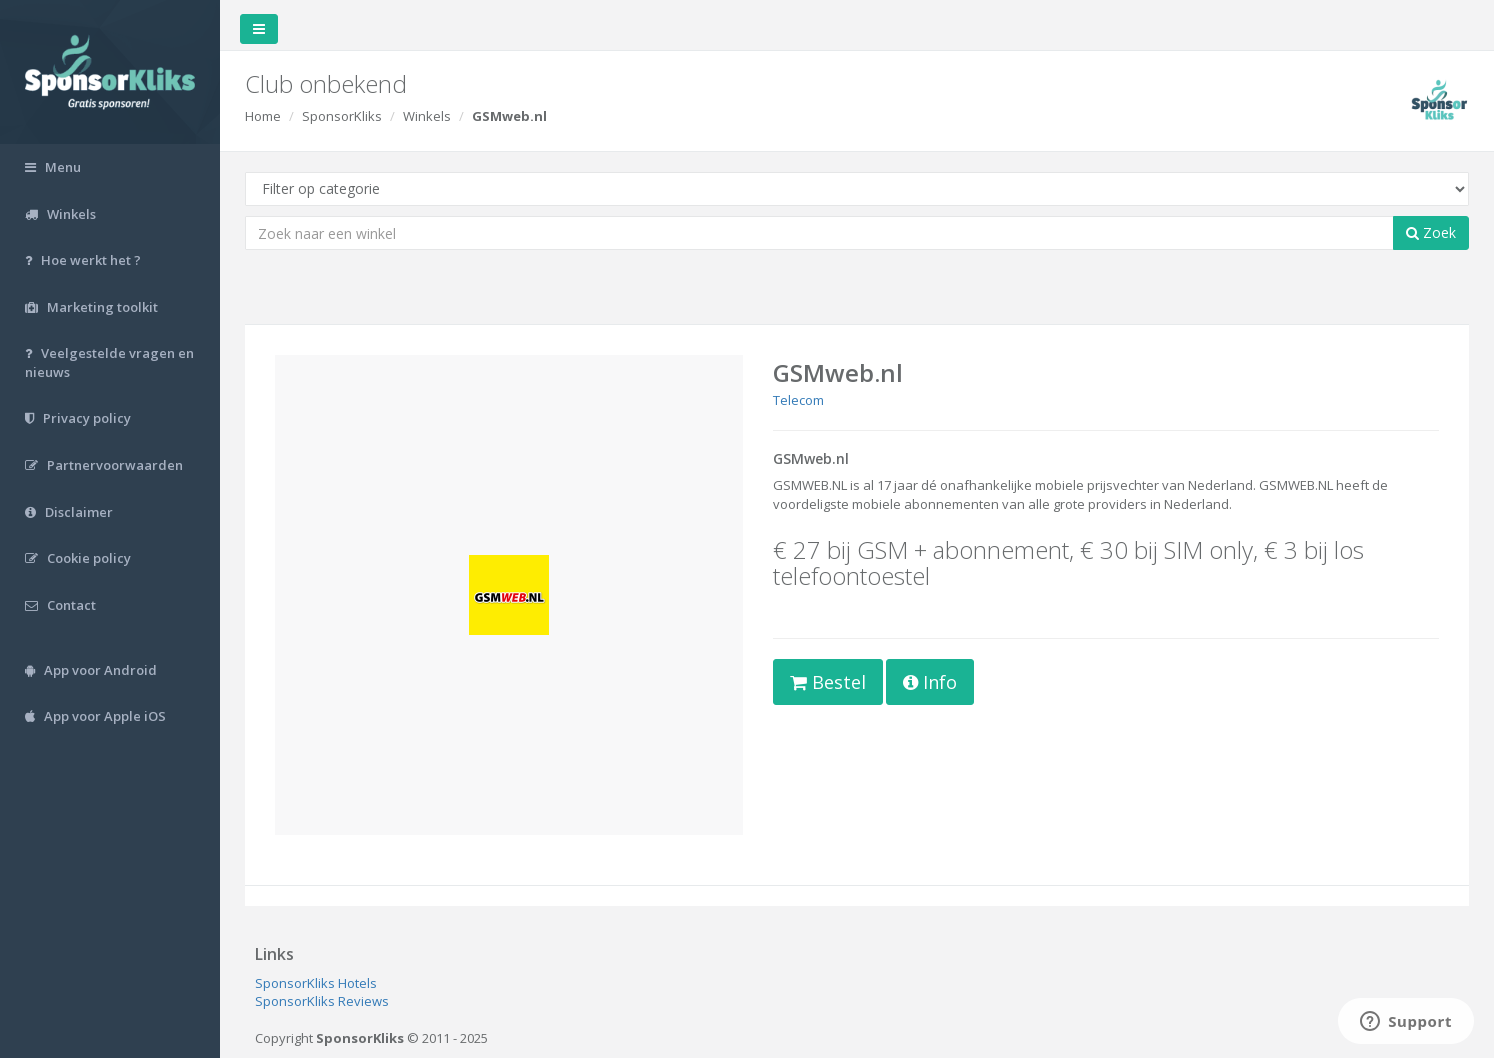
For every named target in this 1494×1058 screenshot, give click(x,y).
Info (930, 682)
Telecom (798, 400)
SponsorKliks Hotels (316, 983)
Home (263, 116)
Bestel (828, 682)
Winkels (427, 116)
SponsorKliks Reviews (322, 1001)
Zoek (1431, 232)
